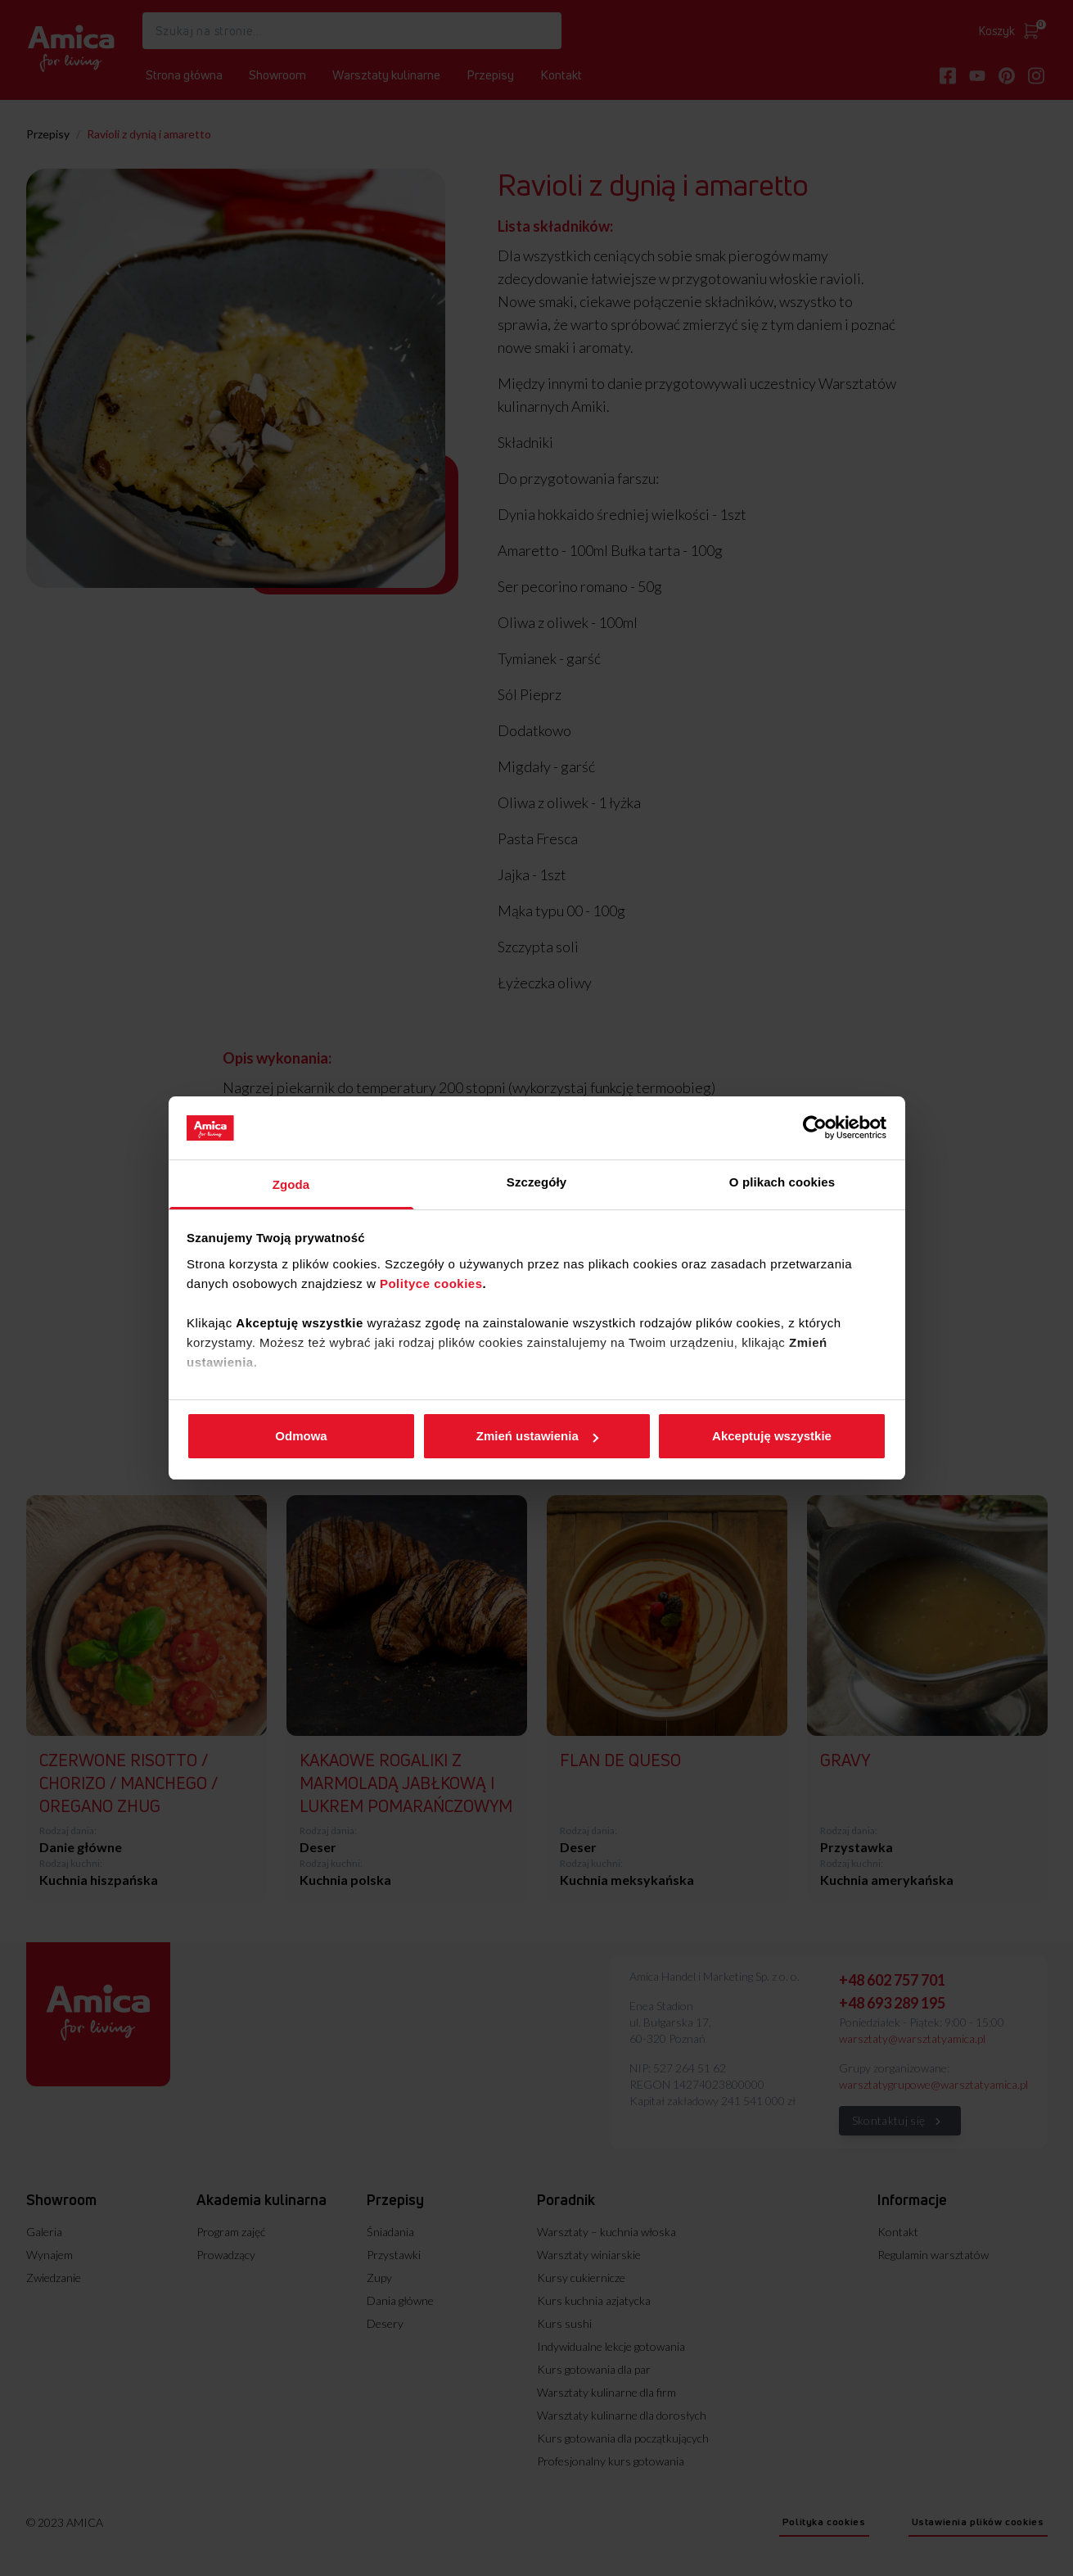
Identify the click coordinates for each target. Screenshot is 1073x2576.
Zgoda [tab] (291, 1184)
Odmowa (301, 1436)
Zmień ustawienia (537, 1436)
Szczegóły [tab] (536, 1182)
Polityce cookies (431, 1283)
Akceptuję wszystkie (772, 1436)
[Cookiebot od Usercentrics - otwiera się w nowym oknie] (814, 1127)
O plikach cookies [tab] (782, 1182)
